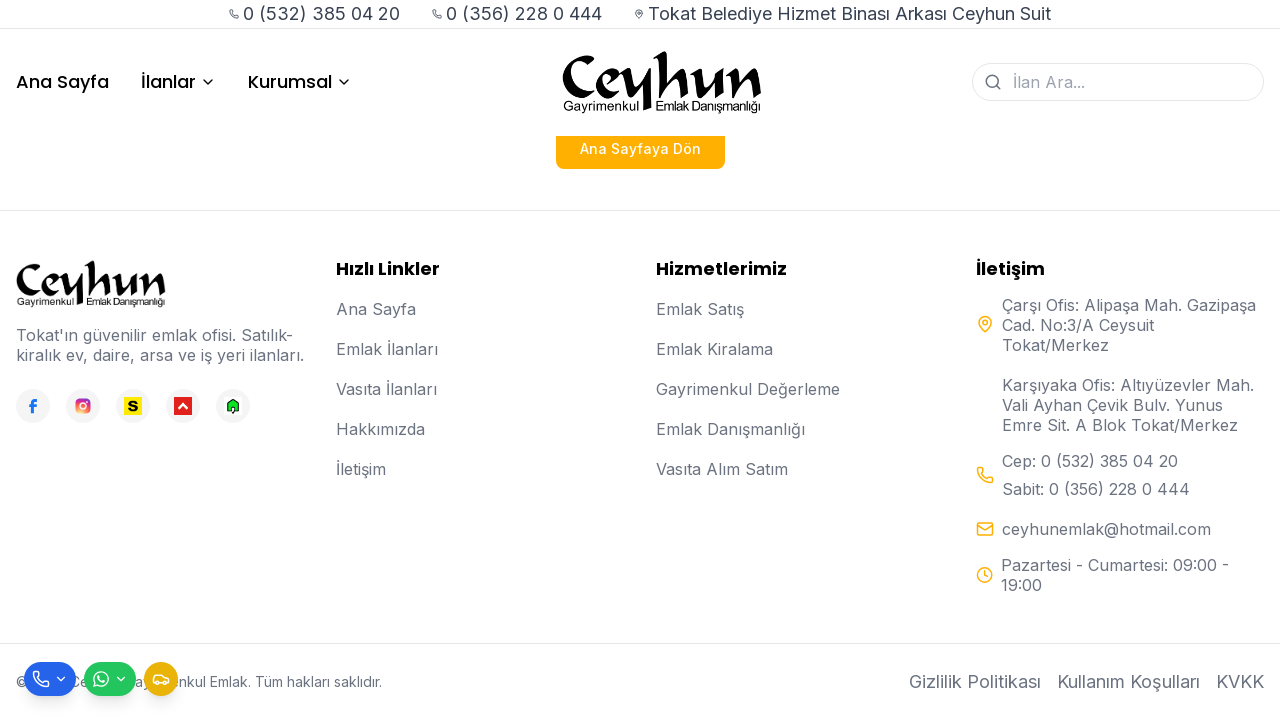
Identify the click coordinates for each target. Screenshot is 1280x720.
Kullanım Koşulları (1128, 681)
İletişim (361, 469)
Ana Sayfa (62, 82)
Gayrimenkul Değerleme (748, 389)
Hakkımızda (380, 429)
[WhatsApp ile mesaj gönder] (110, 679)
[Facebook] (33, 406)
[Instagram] (83, 406)
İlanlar (178, 82)
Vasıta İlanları (386, 389)
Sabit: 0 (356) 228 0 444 (1096, 489)
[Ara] (993, 82)
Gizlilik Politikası (975, 681)
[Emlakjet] (233, 406)
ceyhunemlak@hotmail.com (1106, 529)
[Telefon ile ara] (50, 679)
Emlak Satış (700, 309)
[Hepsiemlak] (183, 406)
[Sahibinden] (133, 406)
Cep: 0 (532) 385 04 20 (1090, 461)
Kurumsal (300, 82)
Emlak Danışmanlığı (730, 429)
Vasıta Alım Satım (722, 469)
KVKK (1240, 681)
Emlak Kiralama (714, 349)
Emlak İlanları (387, 349)
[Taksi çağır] (161, 679)
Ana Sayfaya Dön (640, 148)
